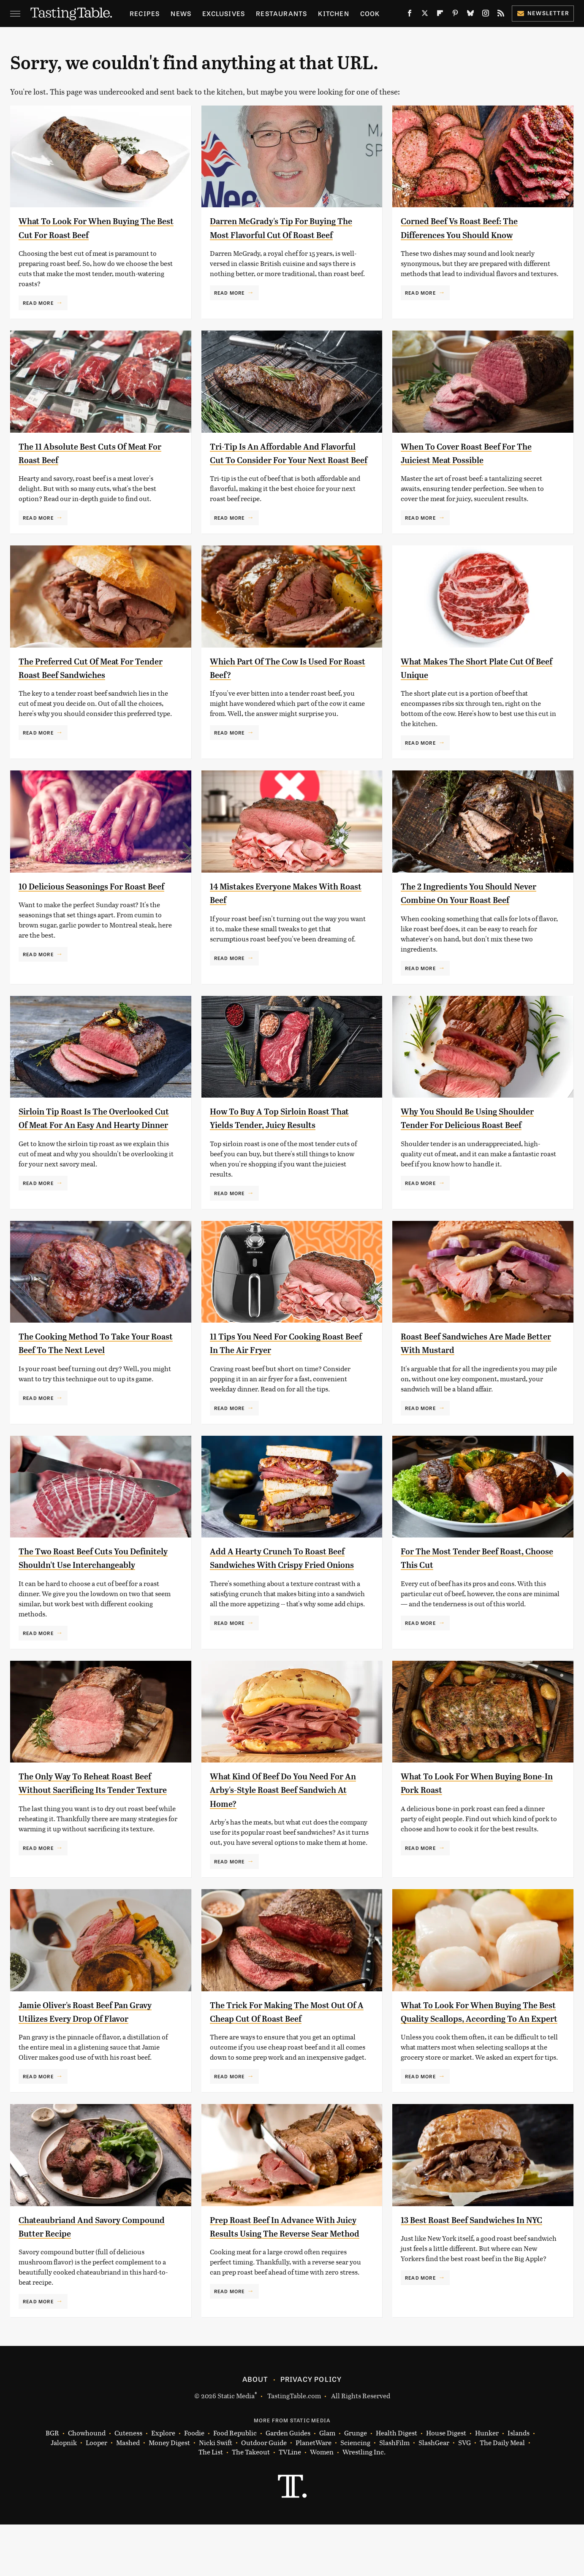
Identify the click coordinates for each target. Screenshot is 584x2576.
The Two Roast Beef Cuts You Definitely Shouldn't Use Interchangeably (84, 1585)
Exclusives (223, 13)
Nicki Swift (215, 2494)
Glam (327, 2485)
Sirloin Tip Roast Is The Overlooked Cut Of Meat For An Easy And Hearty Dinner (89, 1142)
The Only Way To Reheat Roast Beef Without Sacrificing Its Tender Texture (98, 1824)
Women (322, 2504)
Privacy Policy (311, 2431)
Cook (370, 13)
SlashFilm (394, 2494)
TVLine (290, 2504)
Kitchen (333, 13)
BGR (52, 2485)
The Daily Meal (502, 2494)
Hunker (487, 2485)
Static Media (236, 2447)
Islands (519, 2485)
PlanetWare (313, 2494)
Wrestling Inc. (364, 2504)
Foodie (194, 2485)
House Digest (446, 2485)
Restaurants (281, 13)
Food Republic (235, 2485)
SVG (464, 2494)
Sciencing (355, 2494)
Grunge (355, 2485)
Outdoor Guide (264, 2494)
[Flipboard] (440, 15)
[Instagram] (485, 15)
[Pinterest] (455, 15)
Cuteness (128, 2485)
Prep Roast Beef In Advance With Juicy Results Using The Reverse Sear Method (284, 2281)
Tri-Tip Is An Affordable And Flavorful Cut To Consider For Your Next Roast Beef (288, 463)
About (255, 2431)
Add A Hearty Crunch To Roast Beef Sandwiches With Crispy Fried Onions (279, 1585)
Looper (96, 2494)
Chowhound (87, 2485)
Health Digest (396, 2485)
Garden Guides (288, 2485)
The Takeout (251, 2504)
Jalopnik (64, 2494)
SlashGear (433, 2494)
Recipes (145, 13)
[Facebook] (409, 15)
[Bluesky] (470, 15)
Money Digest (169, 2494)
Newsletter (542, 13)
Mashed (128, 2494)
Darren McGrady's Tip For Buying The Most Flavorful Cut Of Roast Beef (285, 234)
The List (210, 2504)
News (181, 13)
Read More (38, 302)
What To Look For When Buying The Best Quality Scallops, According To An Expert (472, 2052)
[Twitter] (425, 15)
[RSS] (501, 15)
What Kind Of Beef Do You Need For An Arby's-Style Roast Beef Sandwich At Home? (289, 1824)
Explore (163, 2485)
